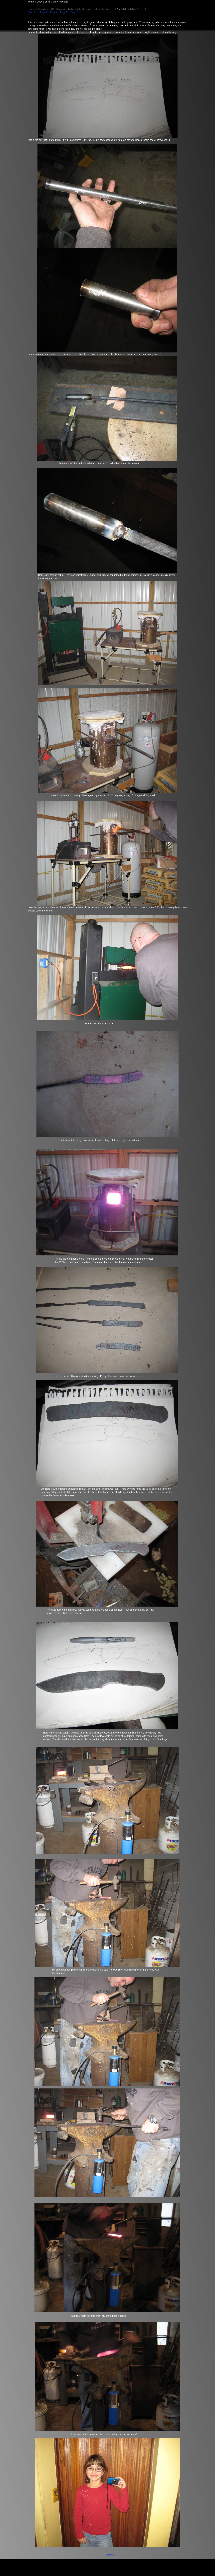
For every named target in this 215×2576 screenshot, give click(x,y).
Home (31, 1)
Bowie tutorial (102, 9)
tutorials (66, 9)
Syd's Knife (122, 9)
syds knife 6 (133, 9)
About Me (50, 9)
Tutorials (63, 1)
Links (47, 1)
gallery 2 (112, 9)
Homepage (32, 9)
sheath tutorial (84, 9)
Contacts (39, 1)
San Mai (74, 9)
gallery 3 (142, 9)
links (94, 9)
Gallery (54, 1)
